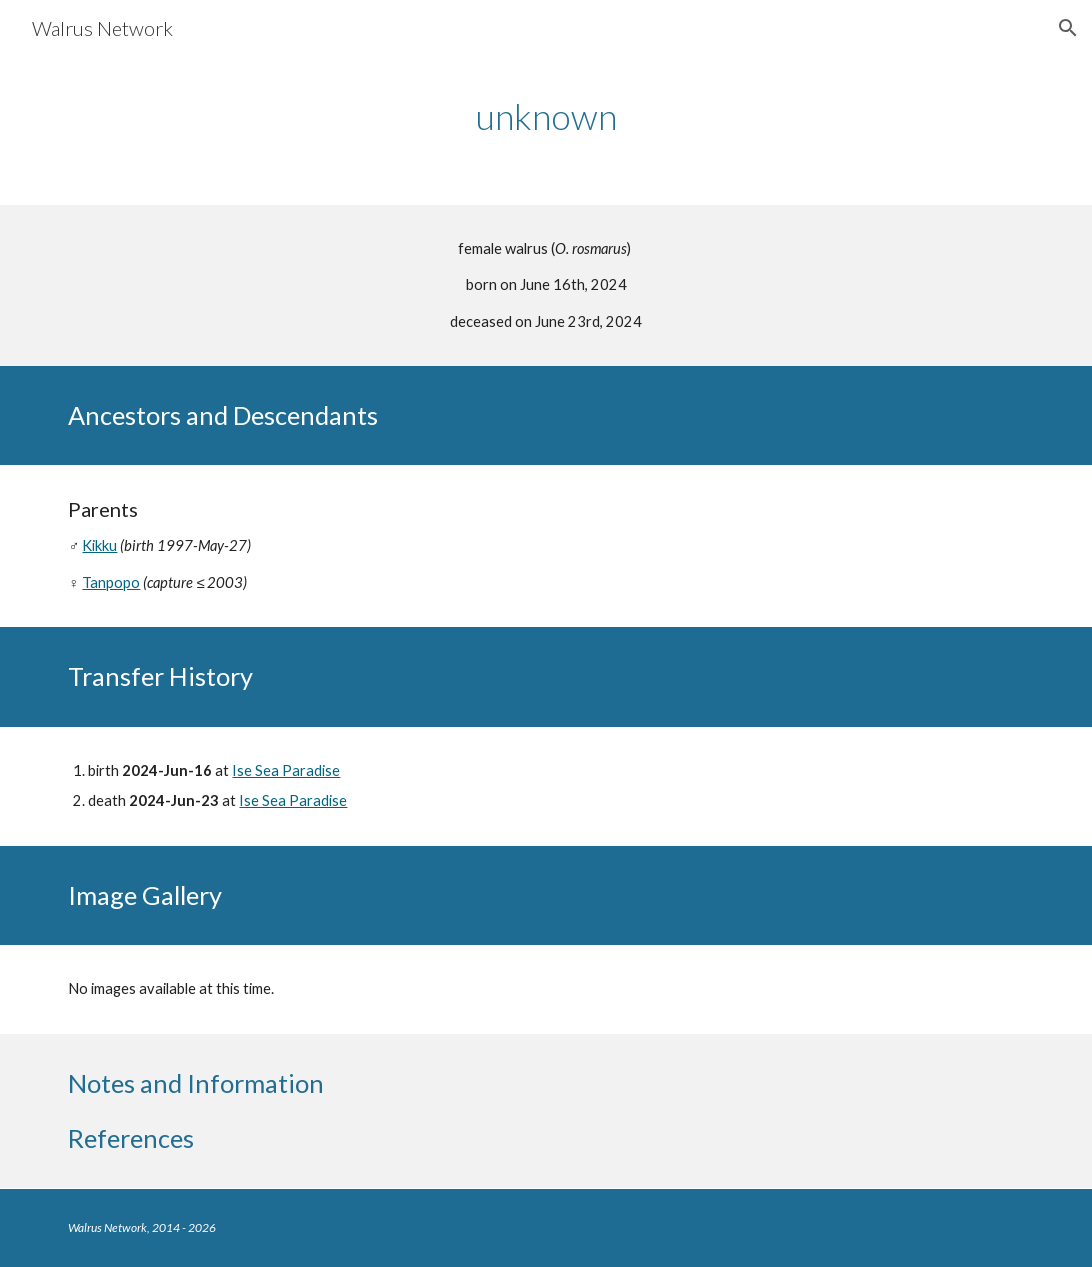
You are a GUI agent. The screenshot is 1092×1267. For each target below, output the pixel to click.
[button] (1068, 28)
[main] (545, 116)
